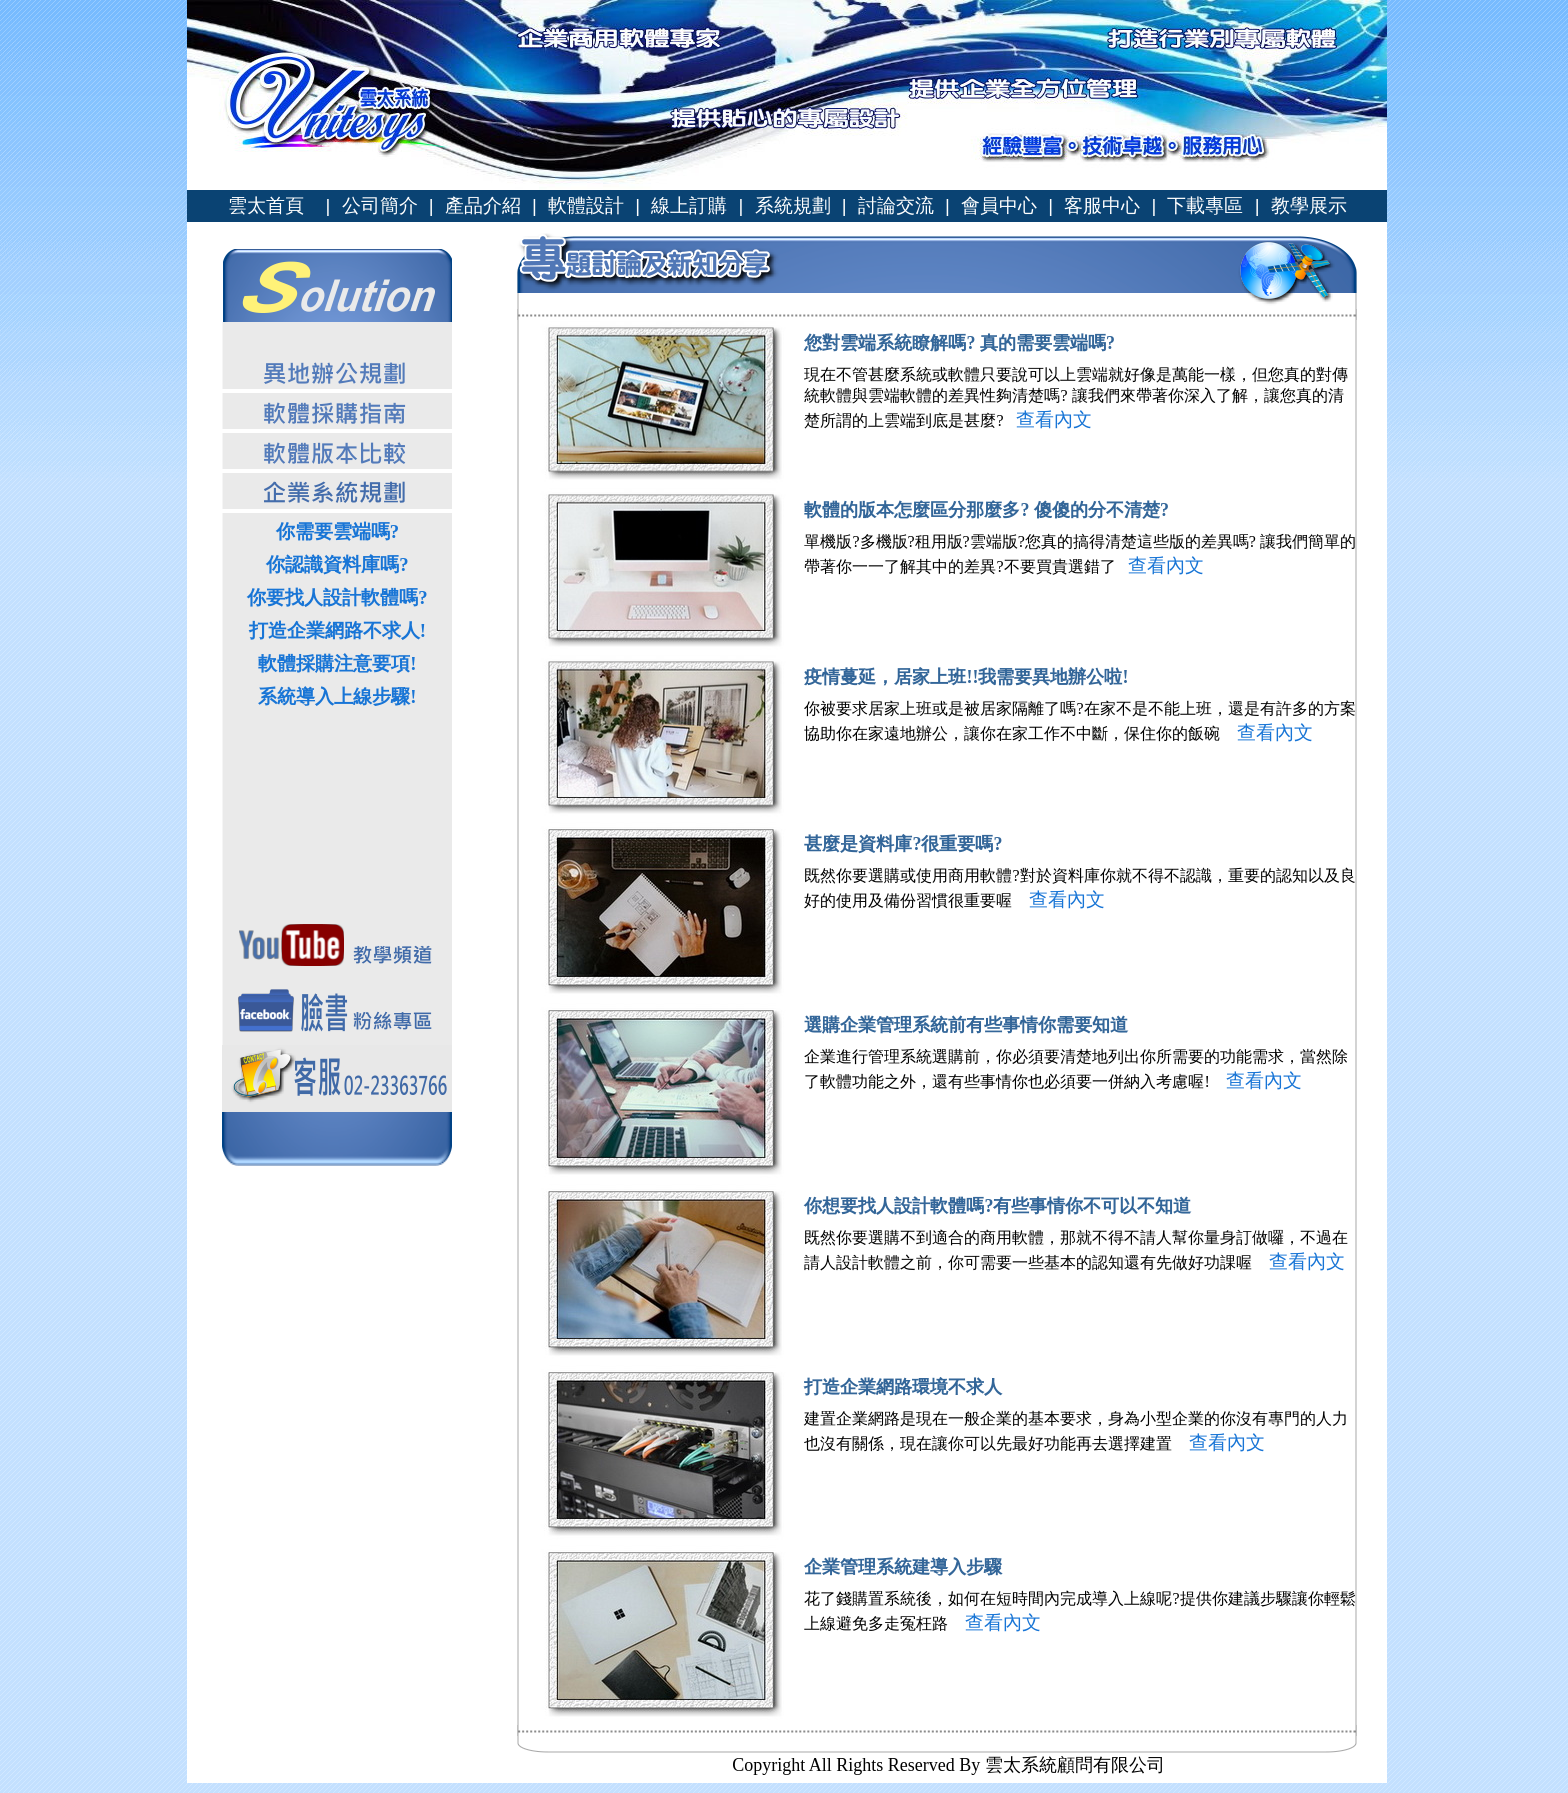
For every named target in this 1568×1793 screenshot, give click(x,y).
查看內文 (1052, 419)
